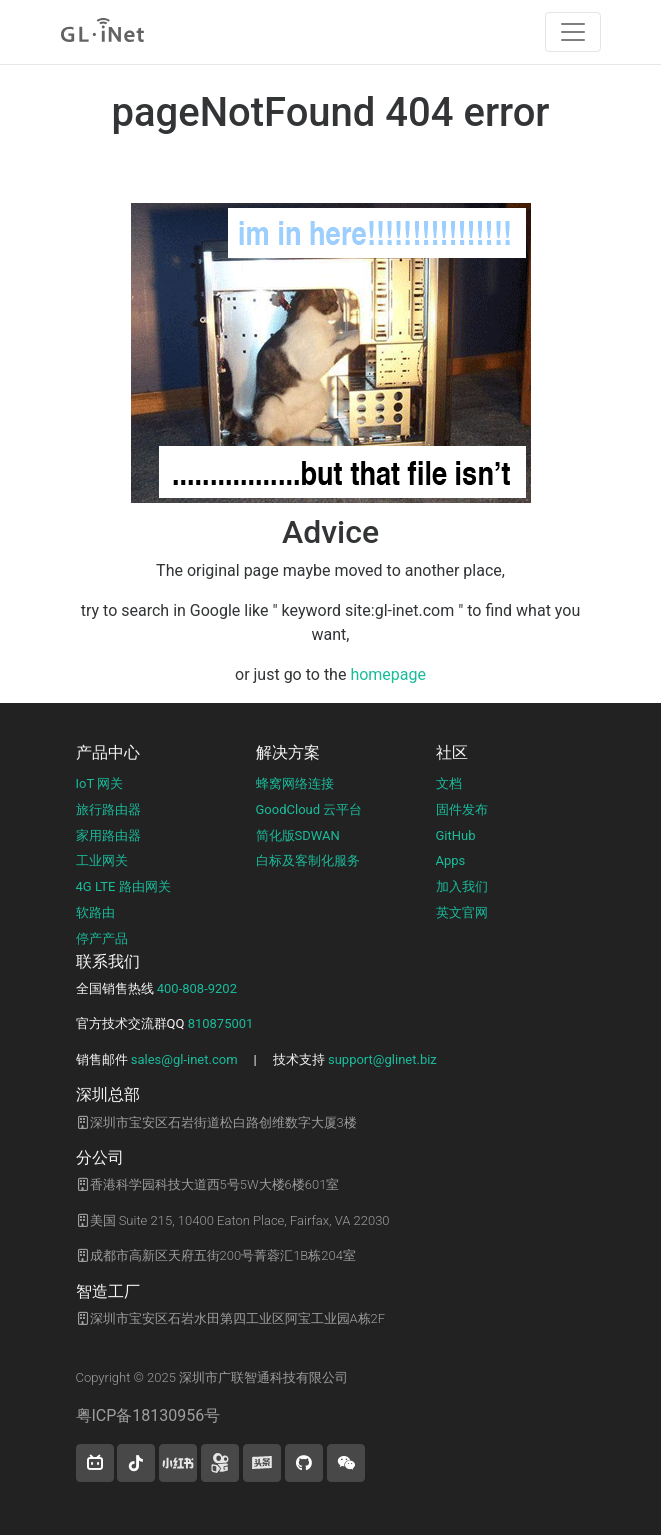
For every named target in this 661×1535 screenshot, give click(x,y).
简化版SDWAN (298, 835)
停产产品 (102, 938)
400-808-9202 (197, 988)
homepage (388, 674)
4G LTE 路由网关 (123, 886)
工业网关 (102, 860)
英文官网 (462, 912)
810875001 (221, 1023)
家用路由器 (108, 835)
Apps (451, 860)
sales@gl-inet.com (184, 1059)
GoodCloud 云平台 (309, 809)
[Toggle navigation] (573, 32)
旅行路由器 (108, 809)
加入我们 (462, 886)
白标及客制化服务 (308, 860)
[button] (95, 1463)
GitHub (456, 835)
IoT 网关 (100, 783)
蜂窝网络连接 (295, 783)
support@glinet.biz (382, 1059)
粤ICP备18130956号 (148, 1415)
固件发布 (462, 809)
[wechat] (346, 1463)
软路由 (95, 912)
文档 (449, 783)
